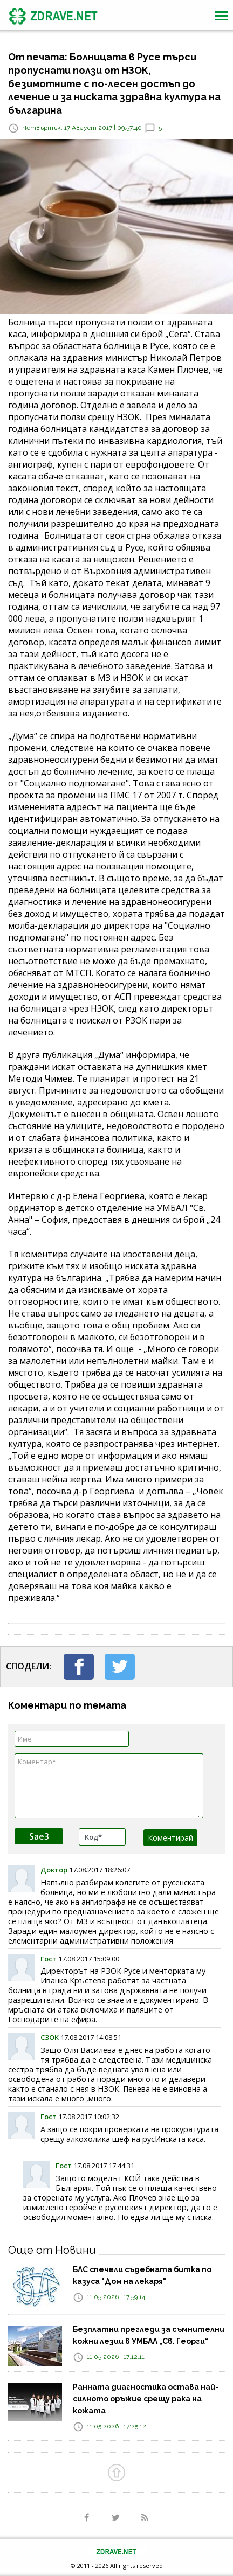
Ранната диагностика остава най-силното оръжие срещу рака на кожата (145, 2399)
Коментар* (109, 1785)
